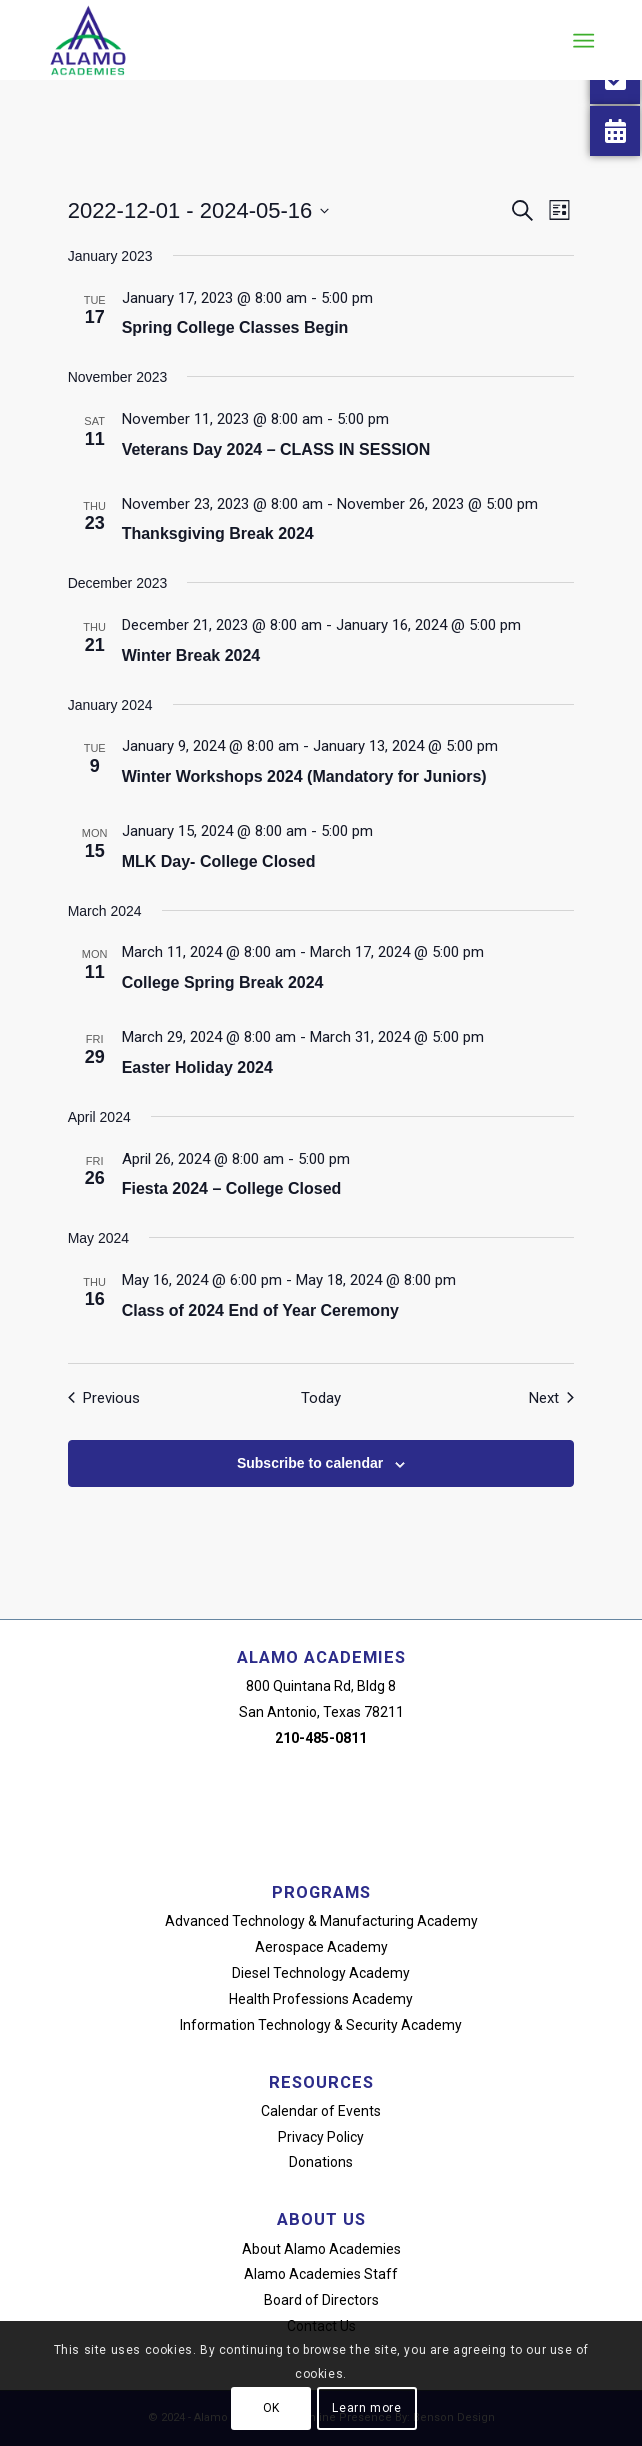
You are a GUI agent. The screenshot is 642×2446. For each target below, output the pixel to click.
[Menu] (582, 41)
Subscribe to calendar (310, 1463)
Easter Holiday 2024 (197, 1067)
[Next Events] (551, 1398)
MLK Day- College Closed (219, 861)
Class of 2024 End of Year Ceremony (260, 1310)
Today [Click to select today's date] (321, 1398)
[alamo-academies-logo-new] (266, 40)
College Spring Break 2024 (223, 982)
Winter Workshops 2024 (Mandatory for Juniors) (304, 776)
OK (271, 2408)
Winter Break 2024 (191, 655)
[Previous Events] (104, 1398)
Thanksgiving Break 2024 (218, 533)
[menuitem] (582, 41)
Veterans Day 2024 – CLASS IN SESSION (276, 449)
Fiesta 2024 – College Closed (232, 1188)
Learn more (366, 2408)
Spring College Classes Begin (235, 327)
